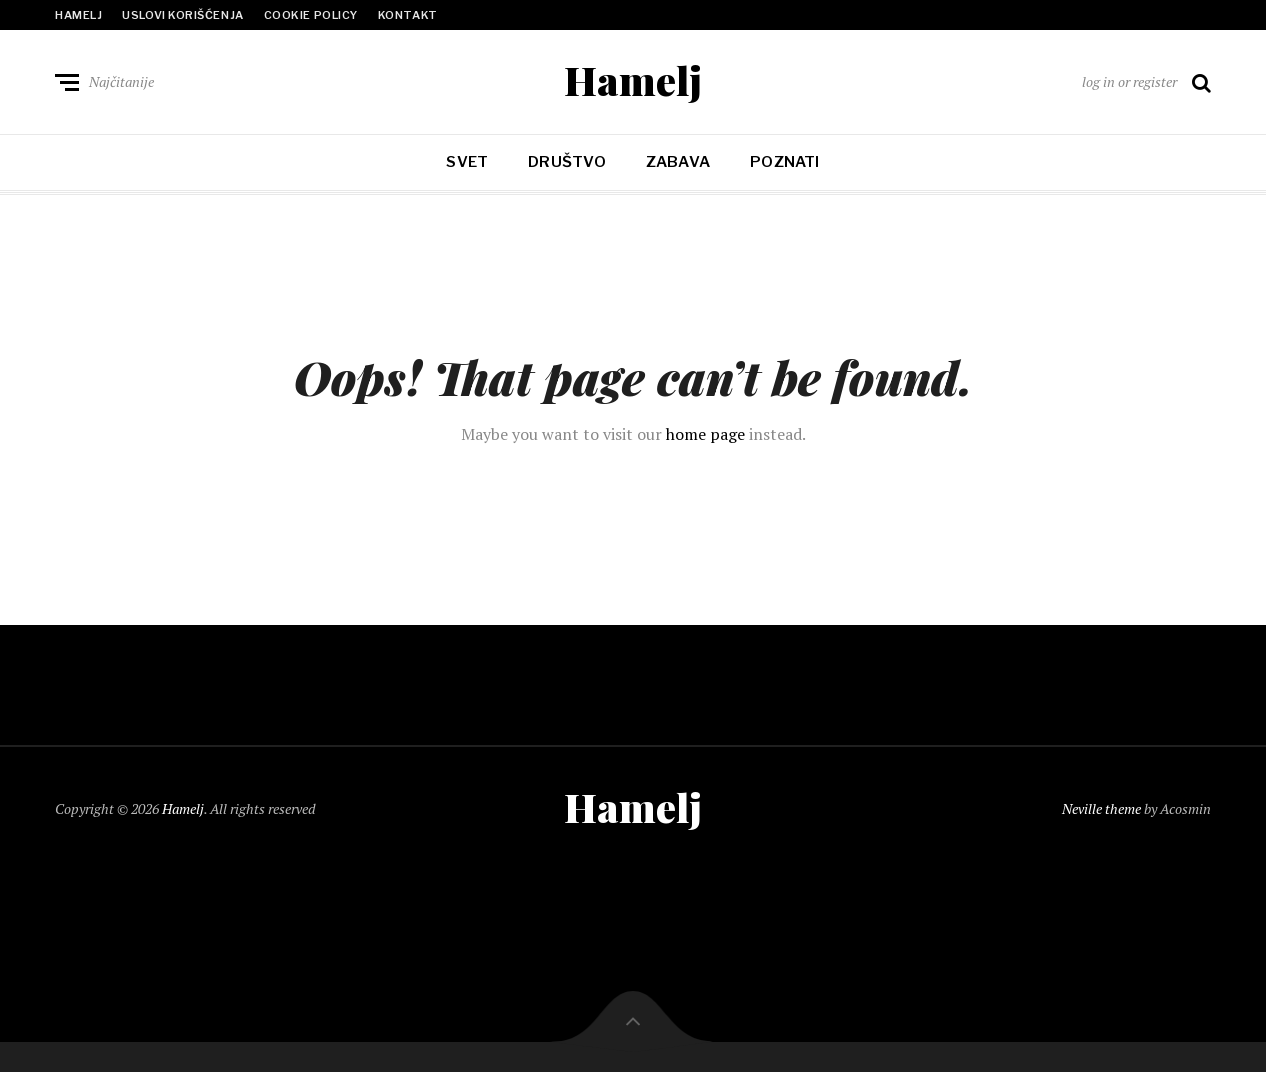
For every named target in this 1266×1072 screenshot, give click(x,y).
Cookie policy (311, 15)
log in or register (1129, 81)
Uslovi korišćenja (182, 15)
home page (705, 434)
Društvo (567, 162)
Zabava (678, 162)
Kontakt (408, 15)
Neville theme (1101, 808)
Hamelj (78, 15)
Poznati (785, 162)
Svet (467, 162)
